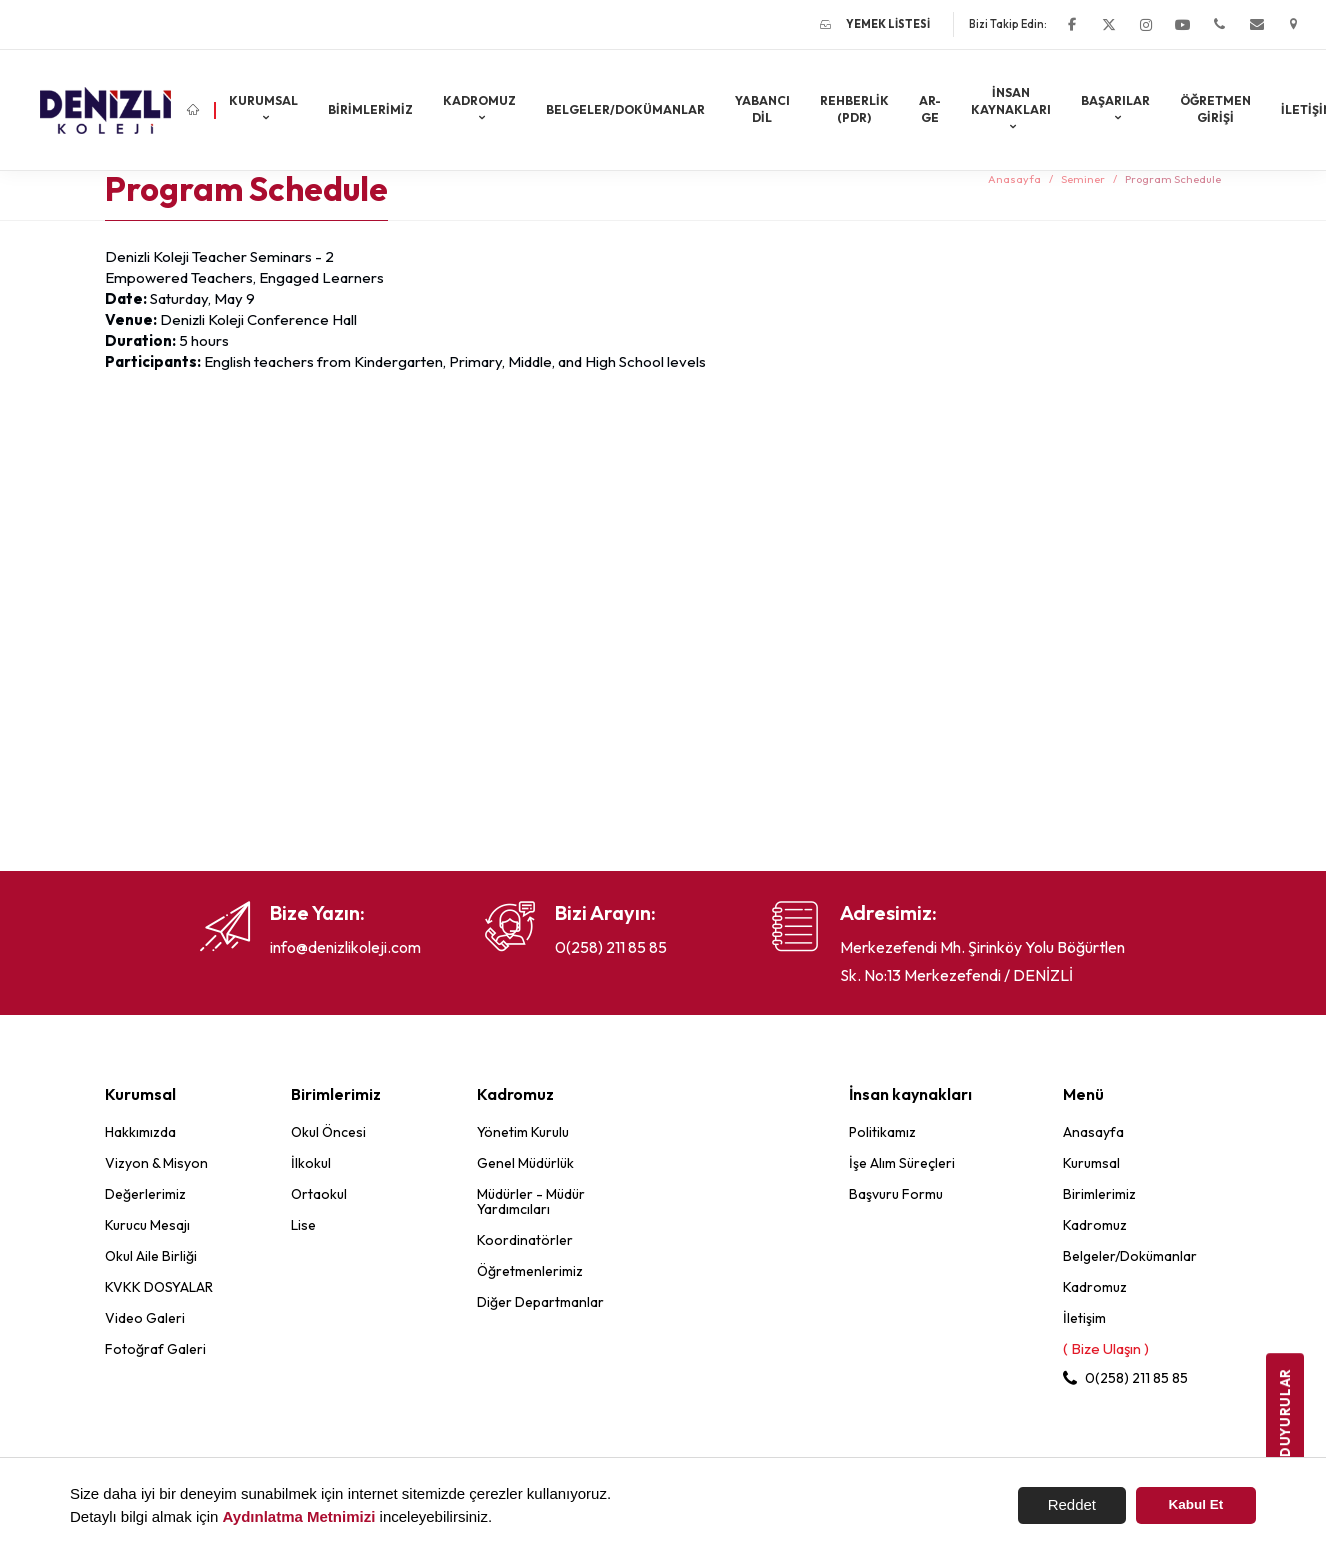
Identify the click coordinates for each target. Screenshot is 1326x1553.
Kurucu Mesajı (147, 1225)
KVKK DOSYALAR (159, 1287)
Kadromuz (479, 100)
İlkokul (311, 1163)
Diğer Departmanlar (540, 1302)
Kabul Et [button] (1196, 1504)
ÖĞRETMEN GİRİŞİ (1215, 109)
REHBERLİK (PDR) (854, 109)
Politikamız (882, 1132)
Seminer (1083, 179)
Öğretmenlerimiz (530, 1271)
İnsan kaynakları (1011, 101)
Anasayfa (1014, 179)
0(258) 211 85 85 (611, 947)
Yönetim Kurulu (523, 1132)
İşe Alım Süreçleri (902, 1163)
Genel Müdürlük (525, 1163)
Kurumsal (263, 100)
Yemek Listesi (875, 24)
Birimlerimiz (370, 109)
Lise (303, 1225)
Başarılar (1115, 100)
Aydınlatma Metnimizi (299, 1516)
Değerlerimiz (145, 1194)
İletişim (1084, 1318)
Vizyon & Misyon (156, 1163)
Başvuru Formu (896, 1194)
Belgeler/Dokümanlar (625, 109)
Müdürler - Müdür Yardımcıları (531, 1201)
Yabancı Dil (762, 109)
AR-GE (930, 109)
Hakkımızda (140, 1132)
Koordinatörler (525, 1240)
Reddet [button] (1072, 1504)
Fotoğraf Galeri (155, 1349)
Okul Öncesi (328, 1132)
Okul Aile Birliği (151, 1256)
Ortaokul (319, 1194)
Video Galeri (145, 1318)
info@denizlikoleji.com (345, 947)
